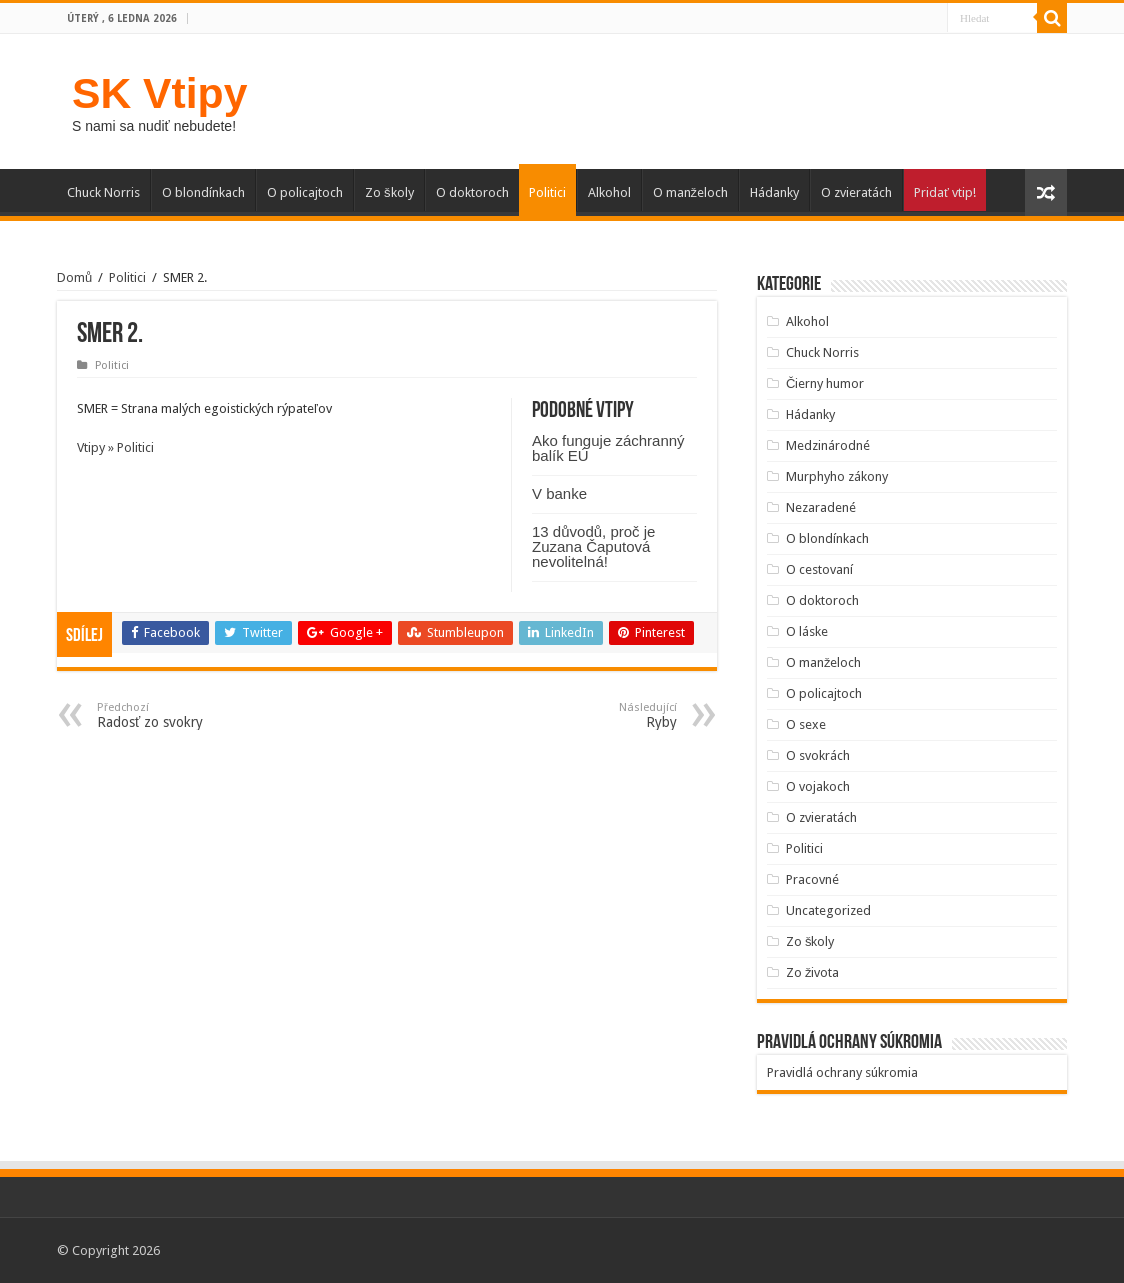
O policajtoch (305, 192)
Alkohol (609, 192)
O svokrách (818, 755)
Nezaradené (821, 507)
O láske (807, 631)
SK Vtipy (159, 93)
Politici (547, 192)
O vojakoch (818, 786)
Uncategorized (828, 910)
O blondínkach (203, 192)
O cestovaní (819, 569)
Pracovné (812, 879)
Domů (74, 277)
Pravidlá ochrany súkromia (842, 1072)
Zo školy (389, 192)
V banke (559, 493)
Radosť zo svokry (199, 715)
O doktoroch (472, 192)
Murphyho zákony (837, 476)
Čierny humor (825, 383)
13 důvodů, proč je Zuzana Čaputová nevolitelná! (593, 546)
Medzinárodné (828, 445)
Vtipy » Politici (115, 447)
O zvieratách (856, 192)
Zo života (813, 972)
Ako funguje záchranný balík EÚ (608, 448)
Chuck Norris (103, 192)
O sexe (806, 724)
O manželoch (691, 192)
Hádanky (774, 192)
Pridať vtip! (945, 192)
